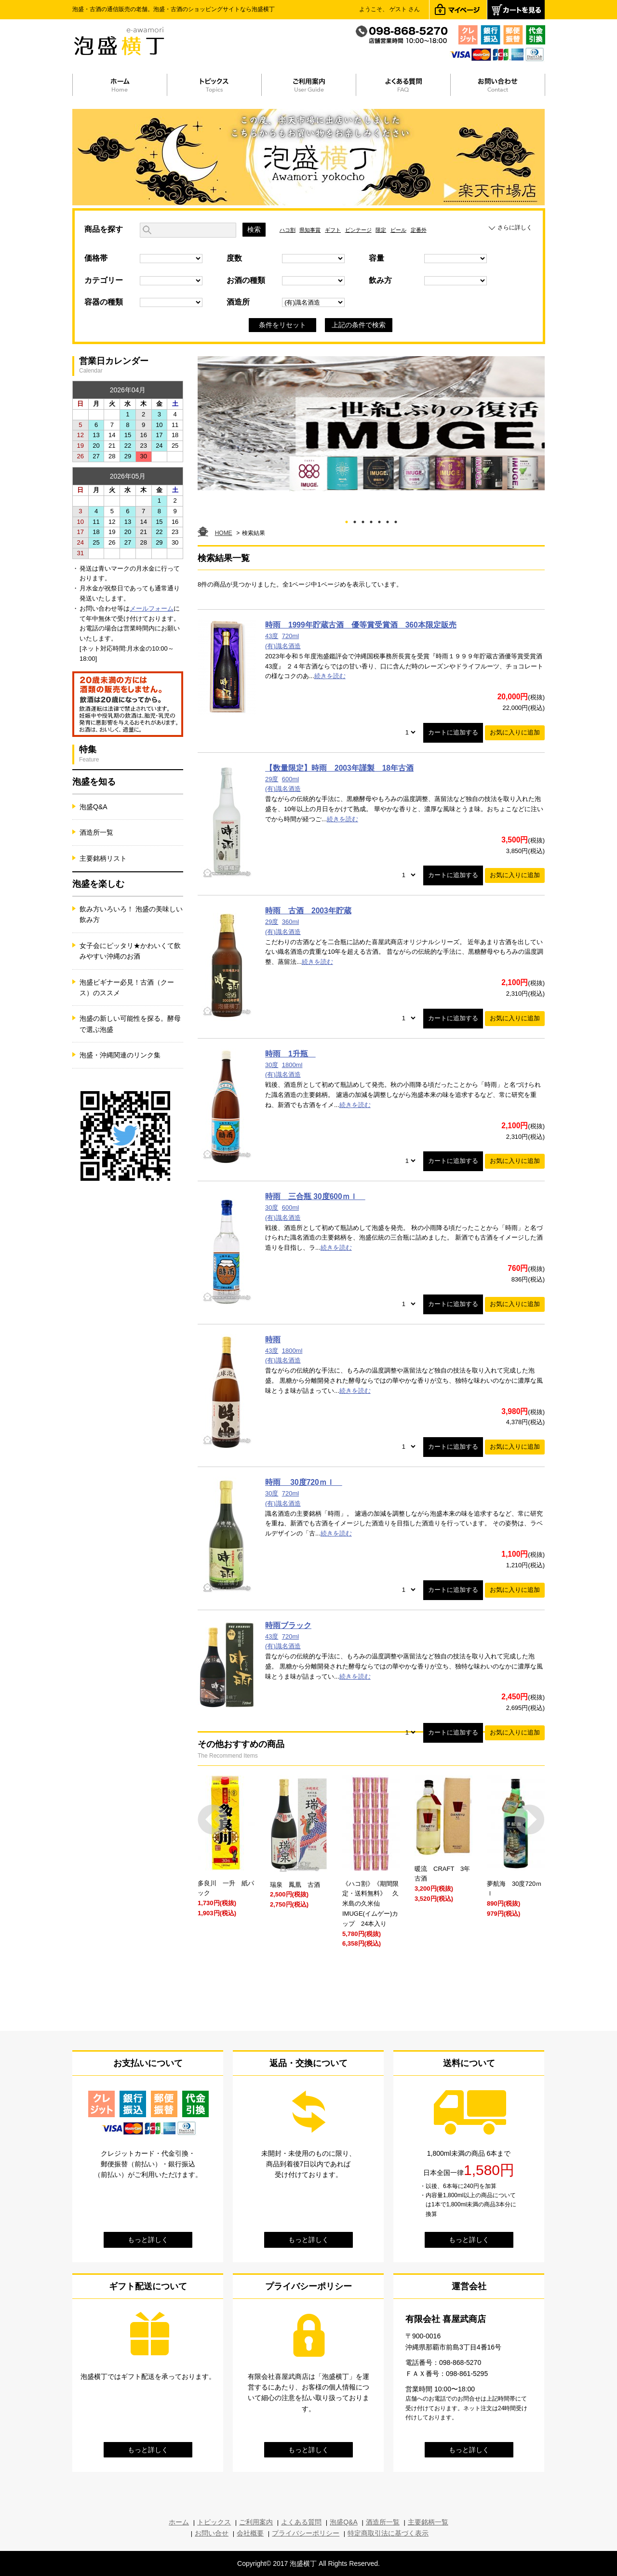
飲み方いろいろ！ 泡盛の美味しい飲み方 (131, 914)
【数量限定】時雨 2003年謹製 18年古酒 (339, 768)
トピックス (214, 2522)
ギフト (333, 230)
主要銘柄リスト (103, 858)
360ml (290, 921)
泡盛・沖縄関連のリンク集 (120, 1055)
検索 (254, 229)
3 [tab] (363, 520)
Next (529, 1819)
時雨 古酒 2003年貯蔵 (308, 911)
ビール (398, 230)
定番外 (419, 230)
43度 (271, 636)
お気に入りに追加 (515, 732)
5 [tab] (379, 520)
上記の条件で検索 (359, 325)
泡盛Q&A (93, 807)
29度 (271, 779)
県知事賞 (310, 230)
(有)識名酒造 (283, 646)
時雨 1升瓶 (290, 1054)
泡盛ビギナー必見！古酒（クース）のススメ (127, 987)
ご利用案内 (256, 2522)
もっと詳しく (148, 2239)
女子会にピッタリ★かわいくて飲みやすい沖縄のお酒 (130, 951)
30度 (271, 1064)
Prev (213, 1819)
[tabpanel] (371, 423)
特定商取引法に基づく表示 (388, 2533)
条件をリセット (282, 325)
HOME (223, 533)
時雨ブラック (288, 1625)
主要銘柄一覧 (428, 2522)
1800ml (292, 1064)
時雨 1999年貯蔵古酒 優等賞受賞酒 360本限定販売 (360, 625)
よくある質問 (301, 2522)
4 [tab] (371, 520)
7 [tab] (396, 520)
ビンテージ (358, 230)
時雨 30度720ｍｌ (303, 1482)
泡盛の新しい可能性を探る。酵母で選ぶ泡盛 (130, 1023)
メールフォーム (152, 608)
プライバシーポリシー (305, 2533)
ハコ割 (287, 230)
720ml (290, 636)
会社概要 (250, 2533)
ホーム (179, 2522)
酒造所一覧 (96, 832)
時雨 (273, 1339)
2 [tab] (355, 520)
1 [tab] (347, 520)
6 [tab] (388, 520)
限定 (381, 230)
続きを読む (330, 676)
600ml (290, 779)
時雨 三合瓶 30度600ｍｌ (315, 1196)
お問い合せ (211, 2533)
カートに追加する (453, 732)
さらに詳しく (514, 227)
